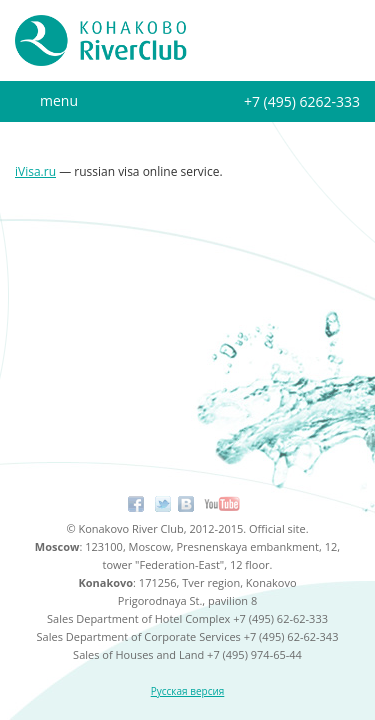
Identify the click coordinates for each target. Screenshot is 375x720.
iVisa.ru (35, 171)
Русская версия (188, 691)
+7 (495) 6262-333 (302, 101)
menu (59, 100)
